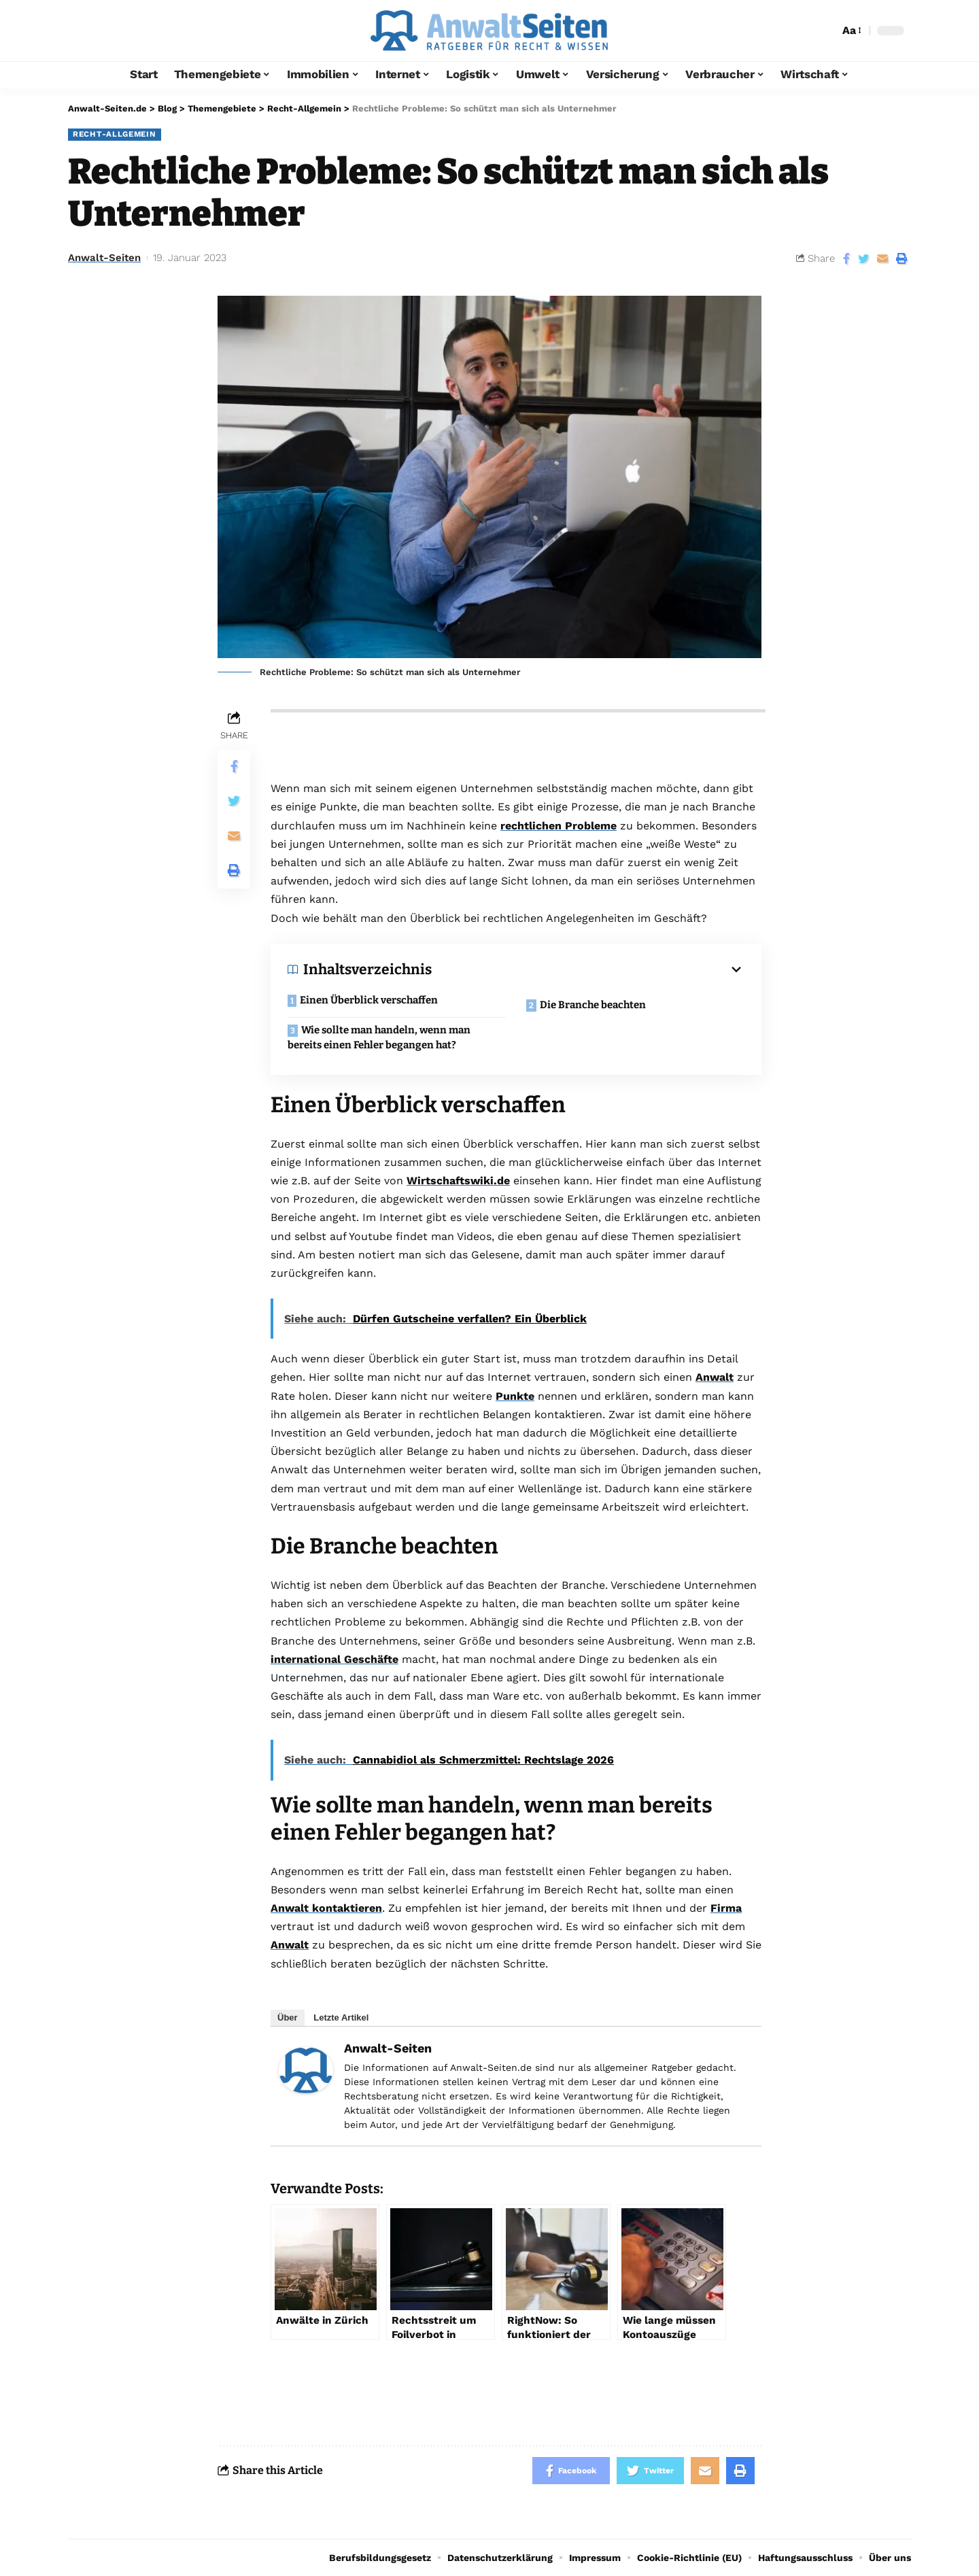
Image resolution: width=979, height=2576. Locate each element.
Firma (726, 1908)
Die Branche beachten (593, 1005)
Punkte (515, 1396)
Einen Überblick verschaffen (369, 1000)
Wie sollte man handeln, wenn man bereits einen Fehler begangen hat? (379, 1038)
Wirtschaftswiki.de (458, 1180)
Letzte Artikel (340, 2017)
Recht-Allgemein (114, 134)
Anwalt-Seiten (104, 258)
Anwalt (714, 1377)
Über (287, 2017)
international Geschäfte (334, 1659)
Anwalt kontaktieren (326, 1908)
